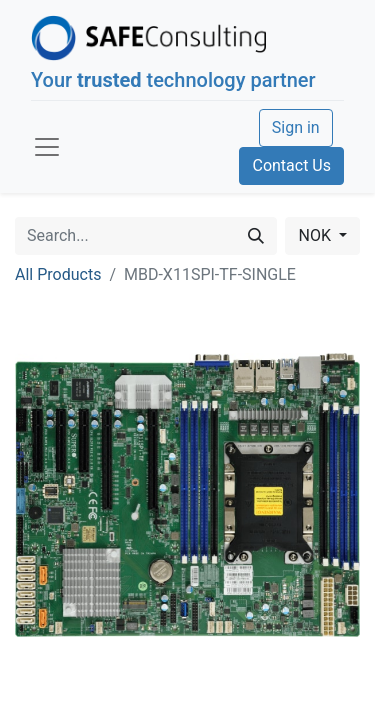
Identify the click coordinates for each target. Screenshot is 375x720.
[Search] (256, 236)
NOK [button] (316, 235)
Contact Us (291, 165)
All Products (58, 274)
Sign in (296, 127)
